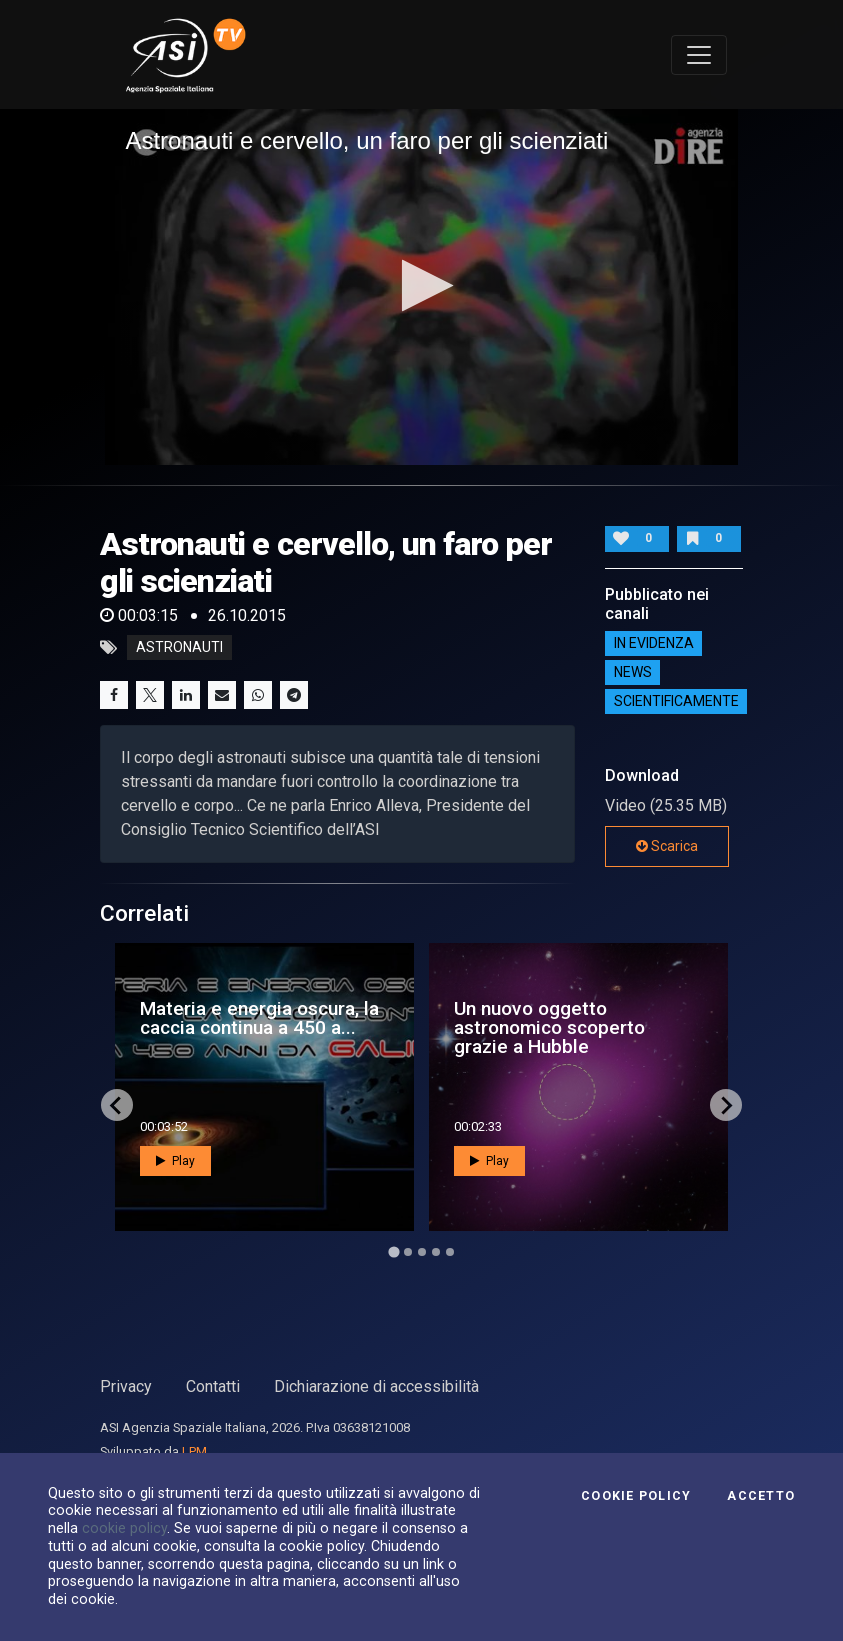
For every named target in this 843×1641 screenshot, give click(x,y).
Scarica (667, 846)
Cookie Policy (636, 1496)
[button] (421, 285)
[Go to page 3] (422, 1252)
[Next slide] (726, 1105)
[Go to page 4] (436, 1252)
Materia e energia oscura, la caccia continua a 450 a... (259, 1018)
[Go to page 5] (450, 1252)
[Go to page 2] (408, 1252)
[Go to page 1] (393, 1252)
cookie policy (124, 1528)
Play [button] (175, 1161)
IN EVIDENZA (654, 643)
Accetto (761, 1496)
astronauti (179, 648)
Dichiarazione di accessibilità (376, 1386)
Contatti (213, 1386)
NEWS (633, 672)
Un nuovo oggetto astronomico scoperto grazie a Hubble (549, 1027)
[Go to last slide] (117, 1105)
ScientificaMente (676, 701)
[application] (421, 287)
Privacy (126, 1386)
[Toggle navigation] (699, 55)
